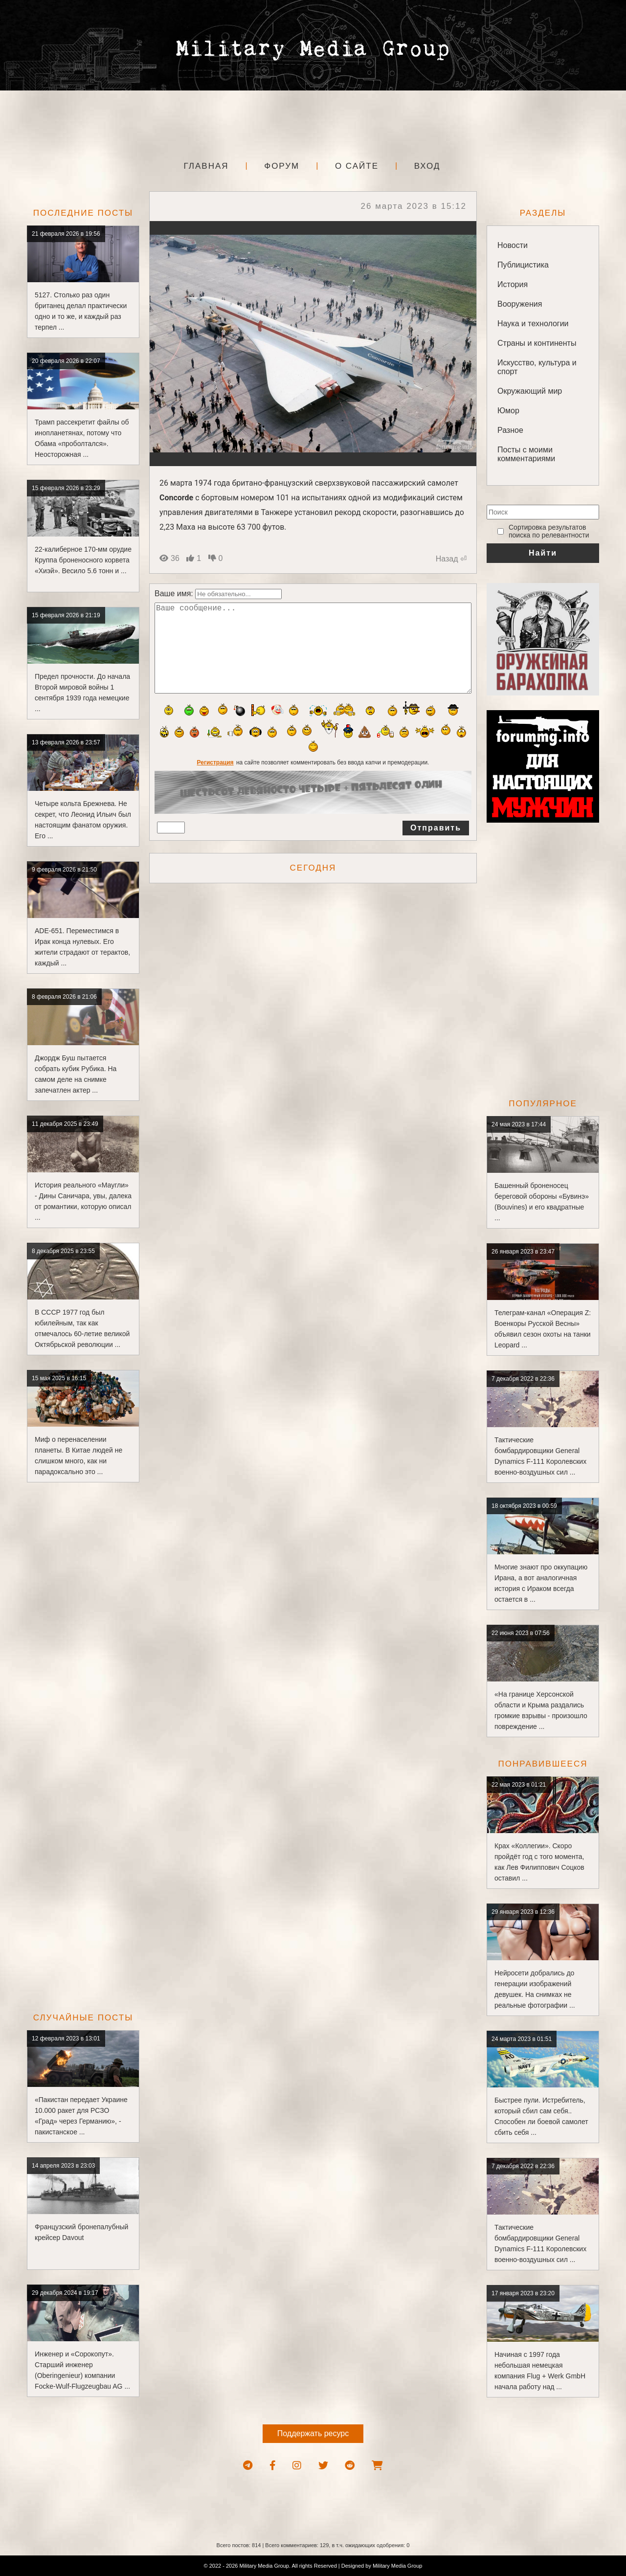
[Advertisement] (313, 122)
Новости (512, 245)
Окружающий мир (529, 391)
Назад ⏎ (451, 559)
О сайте (357, 166)
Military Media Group (397, 2566)
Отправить (435, 847)
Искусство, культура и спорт (537, 367)
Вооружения (519, 304)
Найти (543, 553)
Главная (206, 166)
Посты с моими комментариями (526, 454)
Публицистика (523, 265)
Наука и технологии (533, 323)
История (512, 284)
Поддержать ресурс (313, 2433)
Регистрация (215, 782)
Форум (281, 166)
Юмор (508, 410)
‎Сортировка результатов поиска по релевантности (549, 531)
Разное (510, 430)
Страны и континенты (536, 343)
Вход (427, 166)
